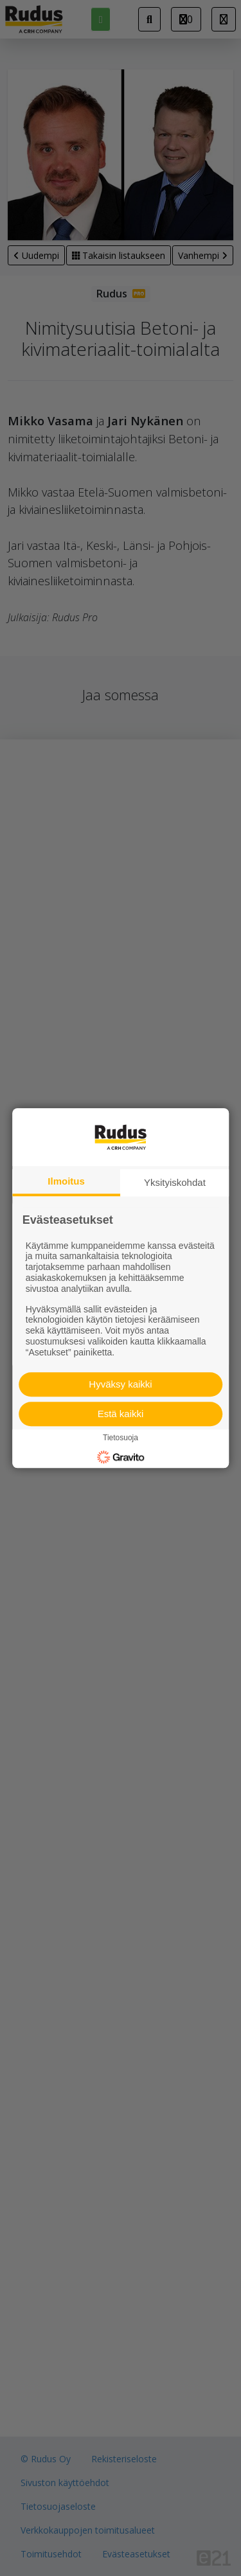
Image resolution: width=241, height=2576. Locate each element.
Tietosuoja (120, 1438)
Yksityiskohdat (175, 1182)
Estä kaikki (121, 1413)
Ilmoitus (66, 1181)
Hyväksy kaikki (120, 1384)
